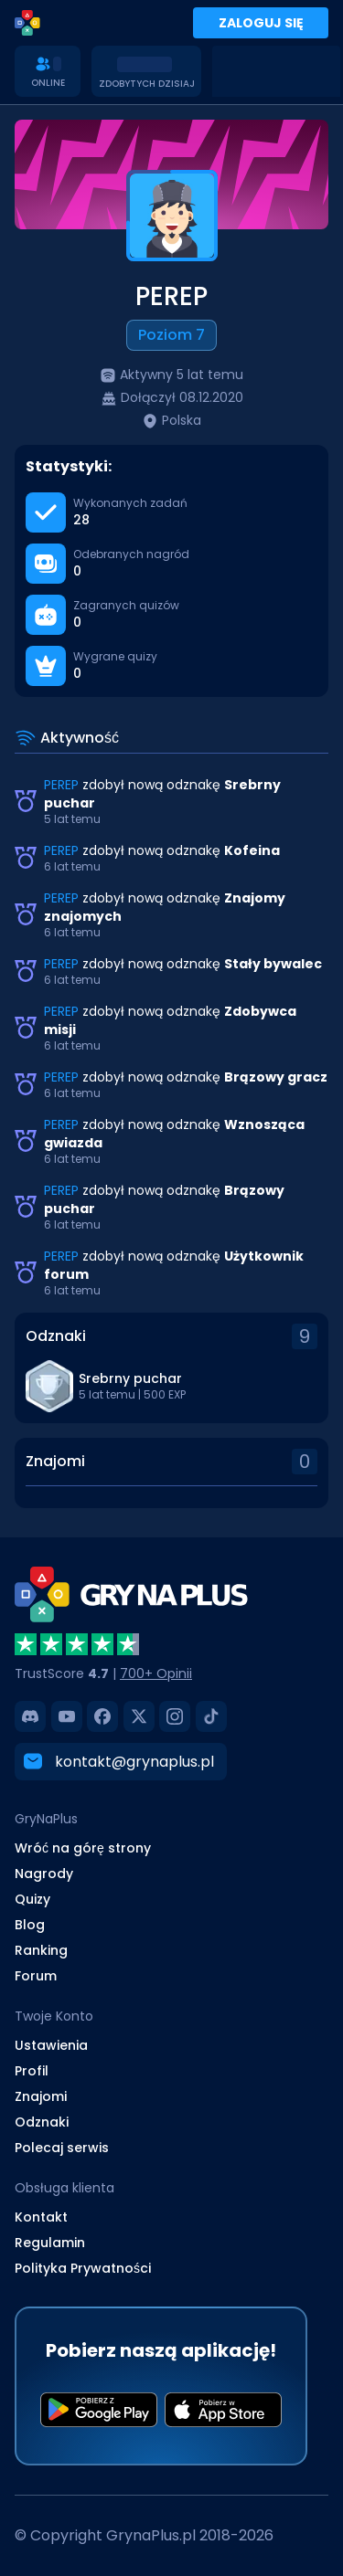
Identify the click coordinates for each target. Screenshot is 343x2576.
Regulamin (50, 2242)
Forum (36, 1975)
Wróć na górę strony (83, 1847)
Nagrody (44, 1872)
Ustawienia (51, 2044)
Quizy (32, 1898)
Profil (31, 2070)
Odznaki (42, 2121)
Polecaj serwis (62, 2147)
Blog (30, 1924)
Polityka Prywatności (83, 2267)
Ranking (41, 1949)
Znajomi (41, 2095)
